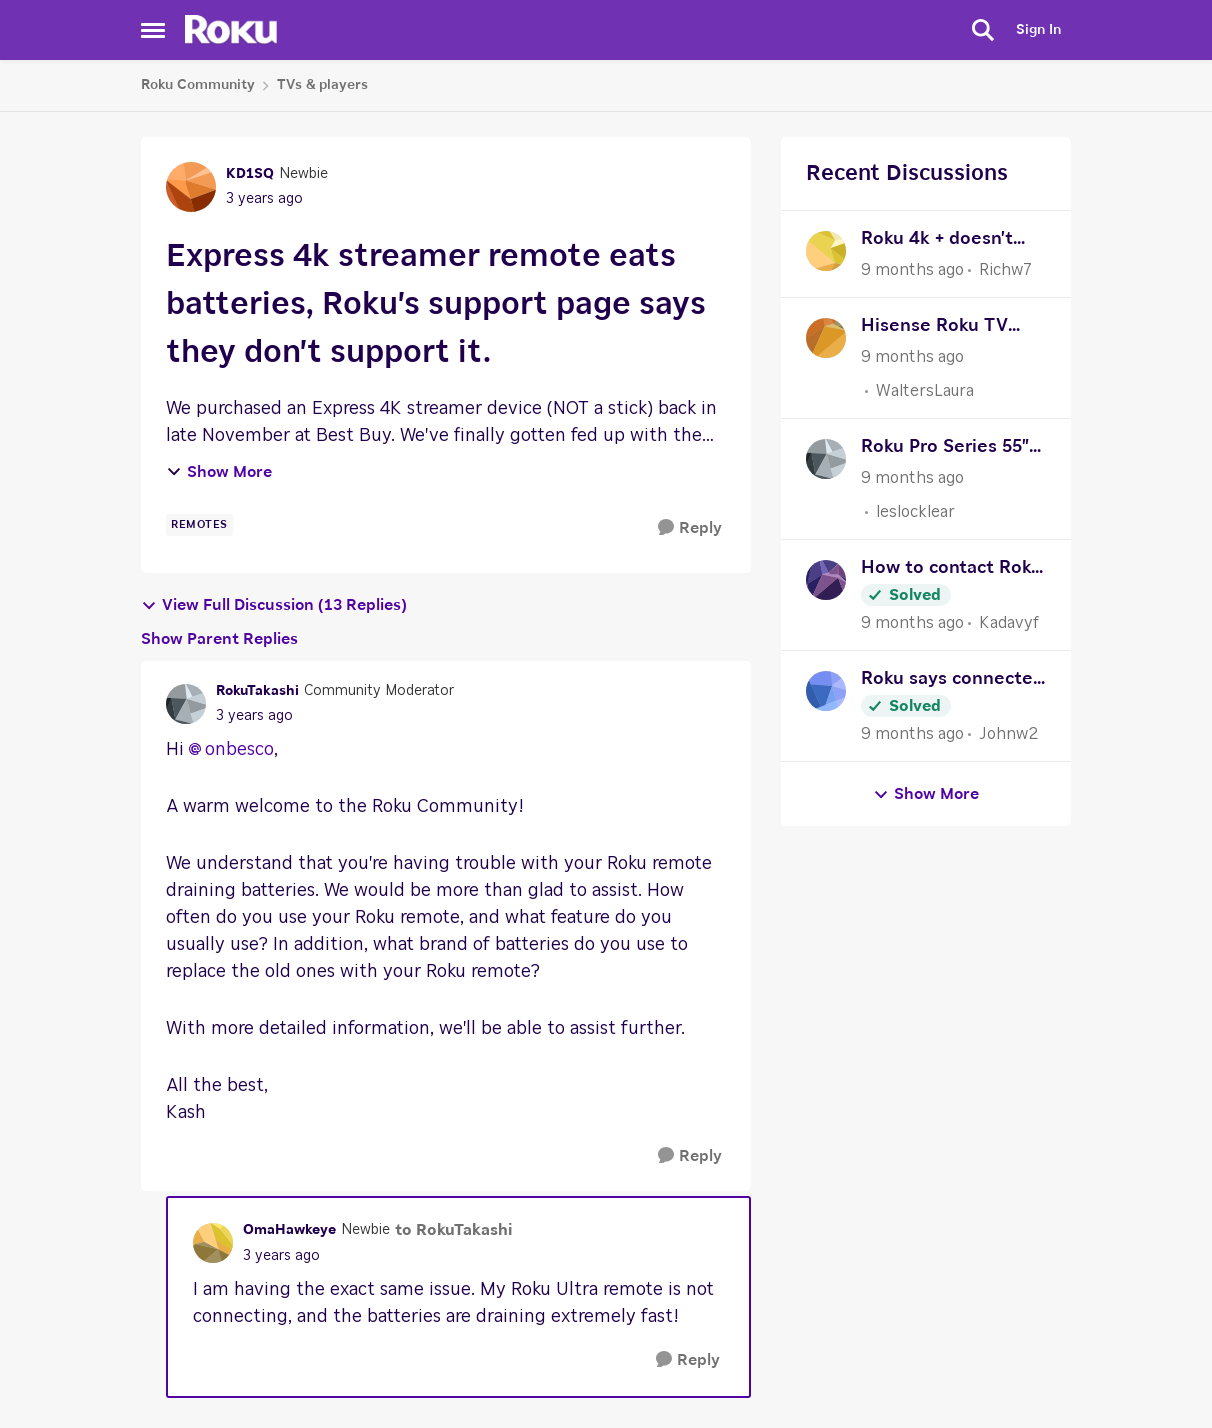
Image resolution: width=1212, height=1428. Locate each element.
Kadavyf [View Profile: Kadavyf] (1009, 623)
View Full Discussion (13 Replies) (274, 605)
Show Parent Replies (219, 639)
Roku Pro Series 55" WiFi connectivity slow (945, 449)
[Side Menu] (153, 30)
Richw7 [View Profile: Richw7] (1005, 270)
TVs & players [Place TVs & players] (322, 85)
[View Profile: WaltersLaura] (826, 338)
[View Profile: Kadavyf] (826, 580)
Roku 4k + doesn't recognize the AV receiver (937, 241)
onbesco (239, 750)
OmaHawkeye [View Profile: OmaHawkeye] (289, 1230)
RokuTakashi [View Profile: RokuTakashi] (257, 691)
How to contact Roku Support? (951, 570)
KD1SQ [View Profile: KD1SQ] (250, 174)
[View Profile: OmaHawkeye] (213, 1243)
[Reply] (690, 528)
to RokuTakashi (453, 1230)
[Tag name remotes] (199, 525)
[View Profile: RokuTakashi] (186, 704)
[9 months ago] (912, 270)
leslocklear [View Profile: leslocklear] (915, 512)
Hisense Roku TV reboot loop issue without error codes (947, 328)
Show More (219, 472)
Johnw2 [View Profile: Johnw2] (1008, 734)
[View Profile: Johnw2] (826, 691)
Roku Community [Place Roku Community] (198, 85)
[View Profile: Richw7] (826, 251)
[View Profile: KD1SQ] (191, 187)
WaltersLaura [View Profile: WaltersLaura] (925, 391)
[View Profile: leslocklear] (826, 459)
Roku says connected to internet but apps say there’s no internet (952, 681)
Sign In (1038, 30)
